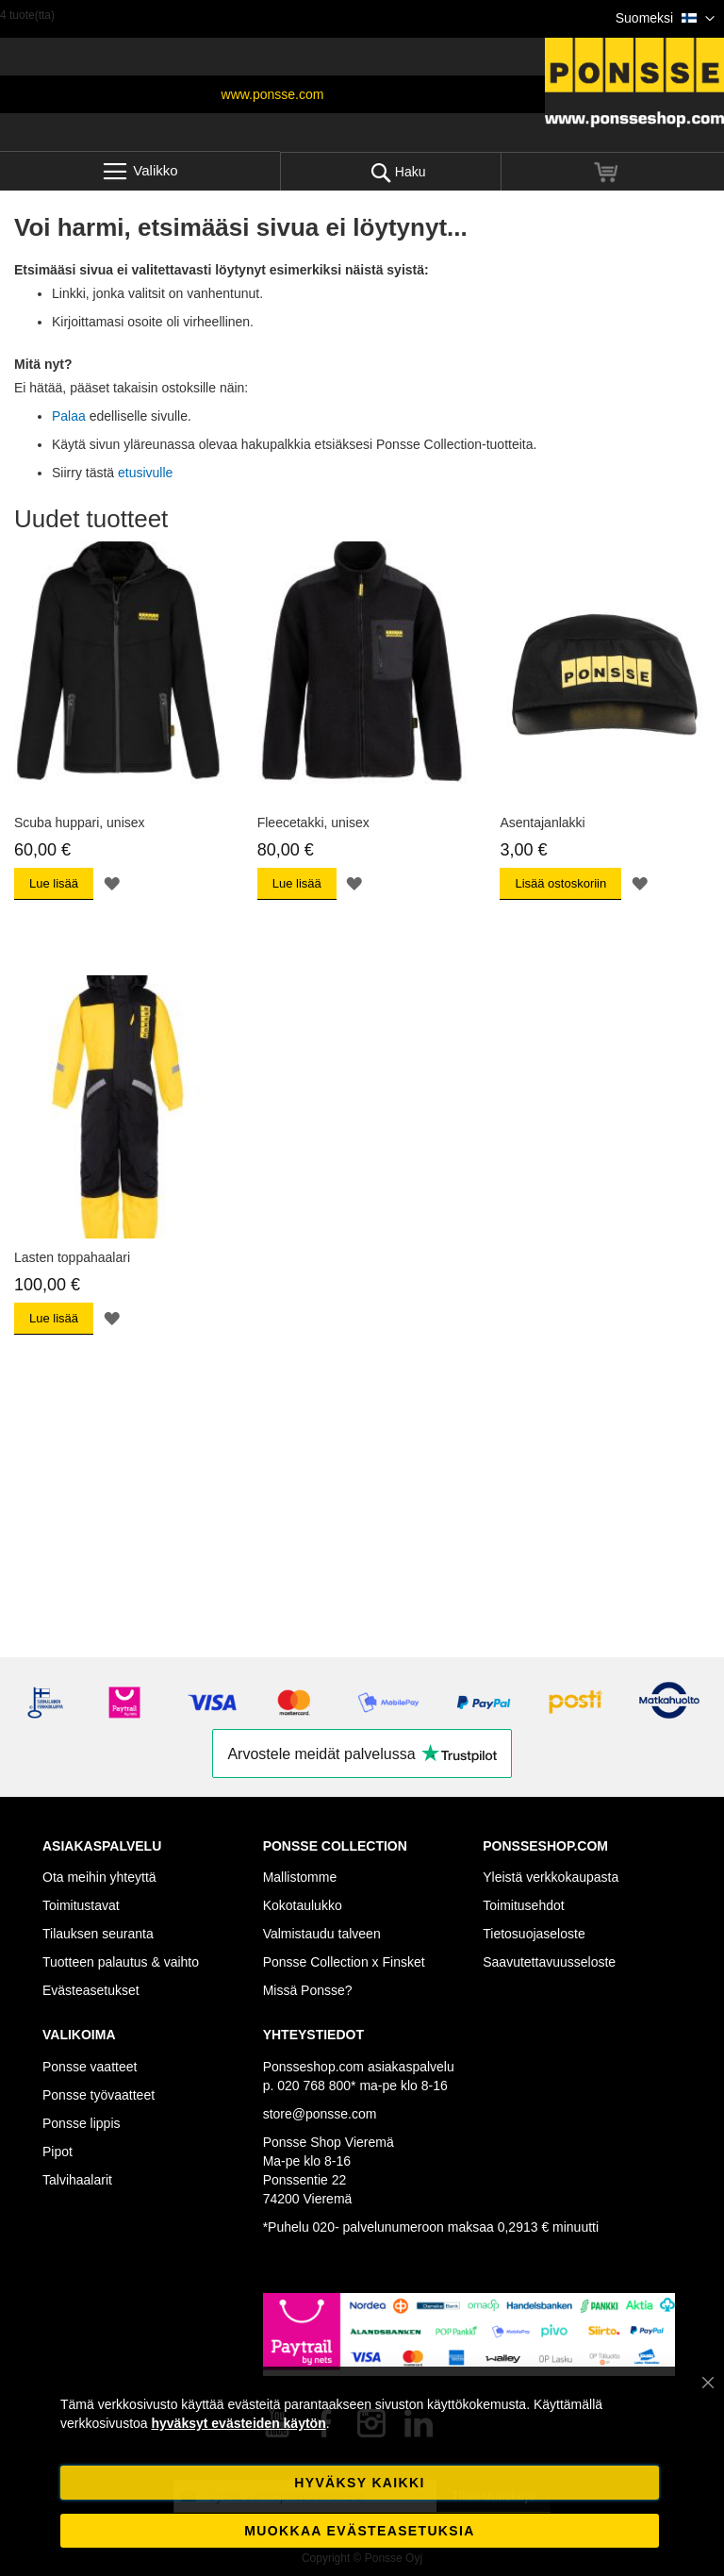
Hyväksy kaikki (359, 2482)
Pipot (57, 2151)
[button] (665, 18)
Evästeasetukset (91, 1990)
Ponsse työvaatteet (98, 2094)
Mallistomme (300, 1877)
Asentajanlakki (542, 822)
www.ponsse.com (273, 94)
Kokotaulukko (302, 1905)
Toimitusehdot (523, 1905)
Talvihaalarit (77, 2179)
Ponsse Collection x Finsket (344, 1961)
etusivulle (145, 472)
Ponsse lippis (81, 2123)
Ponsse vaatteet (89, 2066)
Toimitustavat (81, 1905)
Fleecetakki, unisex (313, 822)
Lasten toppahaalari (72, 1257)
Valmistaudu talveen (322, 1933)
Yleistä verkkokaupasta (550, 1877)
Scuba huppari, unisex (79, 822)
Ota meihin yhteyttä (99, 1877)
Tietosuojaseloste (533, 1933)
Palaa (69, 416)
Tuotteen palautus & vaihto (120, 1961)
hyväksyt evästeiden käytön (238, 2423)
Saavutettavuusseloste (549, 1961)
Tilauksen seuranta (98, 1933)
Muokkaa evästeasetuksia (359, 2530)
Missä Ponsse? (308, 1990)
